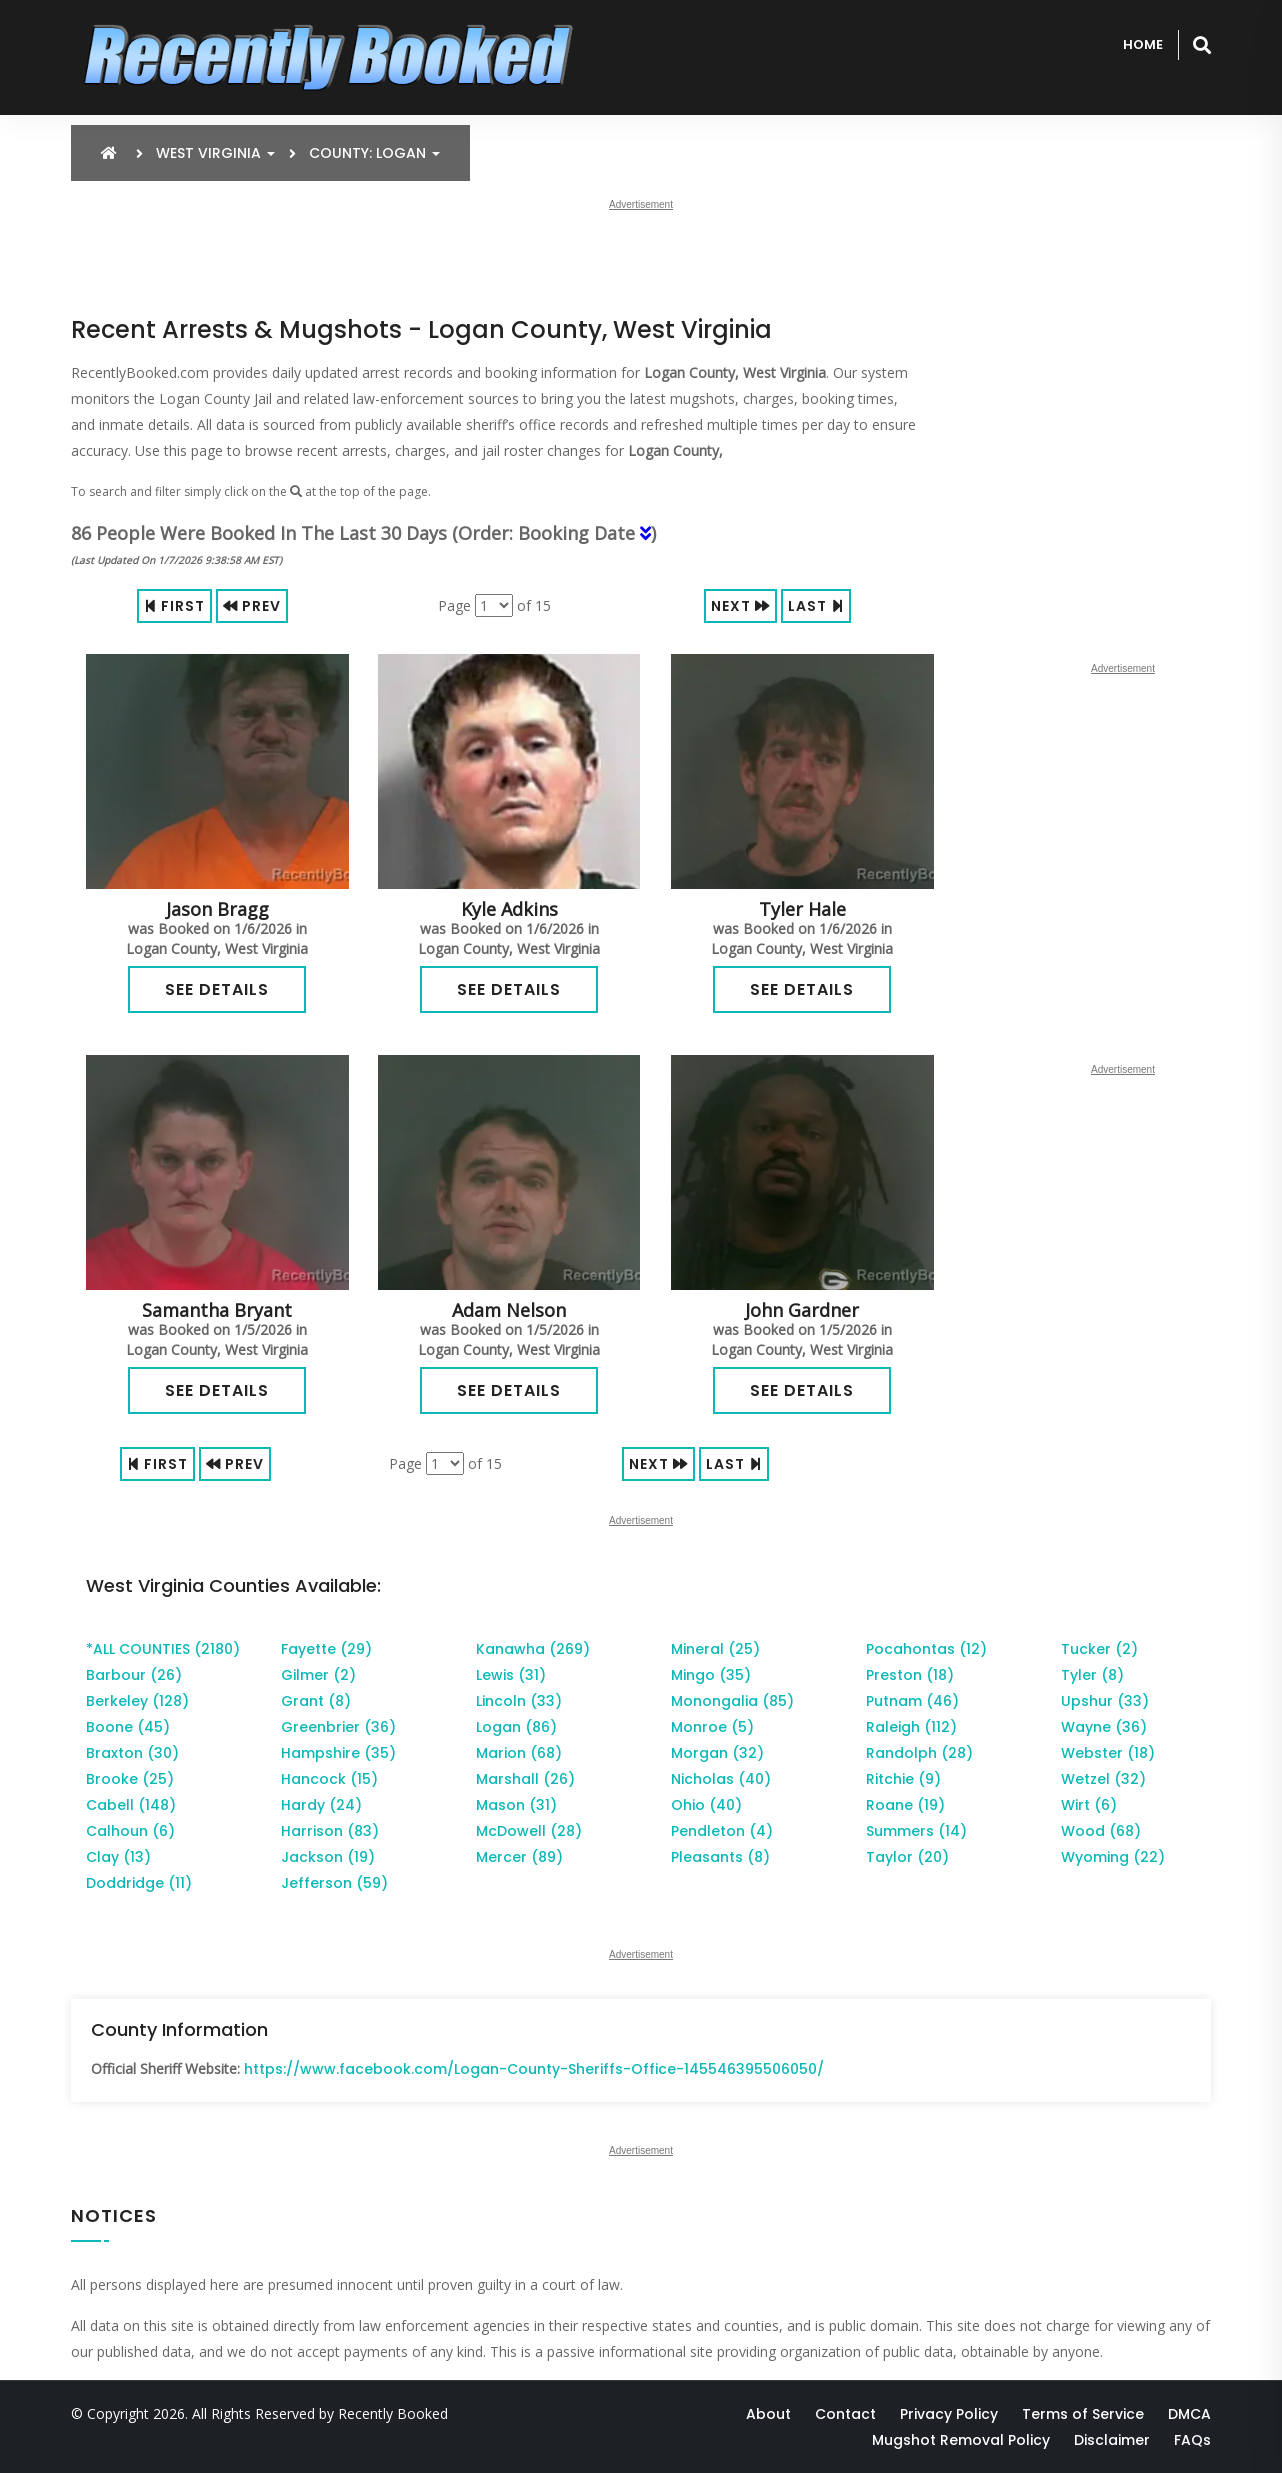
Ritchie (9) (903, 1779)
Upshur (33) (1105, 1701)
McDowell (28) (529, 1831)
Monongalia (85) (732, 1701)
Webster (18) (1108, 1753)
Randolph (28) (919, 1753)
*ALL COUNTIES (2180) (163, 1649)
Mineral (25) (715, 1649)
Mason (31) (516, 1805)
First (174, 606)
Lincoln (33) (519, 1701)
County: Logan (374, 153)
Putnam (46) (912, 1701)
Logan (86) (516, 1727)
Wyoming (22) (1113, 1857)
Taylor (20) (907, 1857)
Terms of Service (1083, 2414)
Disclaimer (1112, 2440)
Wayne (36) (1104, 1727)
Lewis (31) (511, 1675)
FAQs (1192, 2440)
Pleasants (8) (720, 1857)
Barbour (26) (134, 1675)
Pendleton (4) (722, 1831)
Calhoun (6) (130, 1831)
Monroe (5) (712, 1727)
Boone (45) (128, 1727)
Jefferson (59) (334, 1883)
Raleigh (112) (911, 1727)
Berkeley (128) (137, 1701)
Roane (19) (905, 1805)
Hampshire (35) (338, 1753)
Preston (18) (910, 1675)
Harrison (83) (330, 1831)
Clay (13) (118, 1857)
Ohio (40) (706, 1805)
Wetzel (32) (1103, 1779)
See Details (217, 989)
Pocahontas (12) (926, 1649)
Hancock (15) (329, 1779)
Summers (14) (916, 1831)
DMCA (1189, 2414)
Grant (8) (316, 1701)
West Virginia (215, 153)
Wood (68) (1101, 1831)
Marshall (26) (525, 1779)
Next (740, 606)
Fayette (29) (326, 1649)
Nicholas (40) (721, 1779)
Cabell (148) (131, 1805)
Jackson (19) (328, 1857)
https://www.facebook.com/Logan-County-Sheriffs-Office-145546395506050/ (534, 2069)
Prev (252, 606)
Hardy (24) (321, 1805)
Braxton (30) (132, 1753)
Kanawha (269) (533, 1649)
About (768, 2414)
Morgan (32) (717, 1753)
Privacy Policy (949, 2414)
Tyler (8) (1092, 1675)
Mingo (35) (711, 1675)
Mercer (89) (519, 1857)
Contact (845, 2414)
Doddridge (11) (139, 1883)
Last (816, 606)
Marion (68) (519, 1753)
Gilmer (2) (318, 1675)
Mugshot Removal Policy (961, 2440)
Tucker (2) (1099, 1649)
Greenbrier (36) (338, 1727)
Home (1143, 44)
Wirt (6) (1089, 1805)
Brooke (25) (130, 1779)
